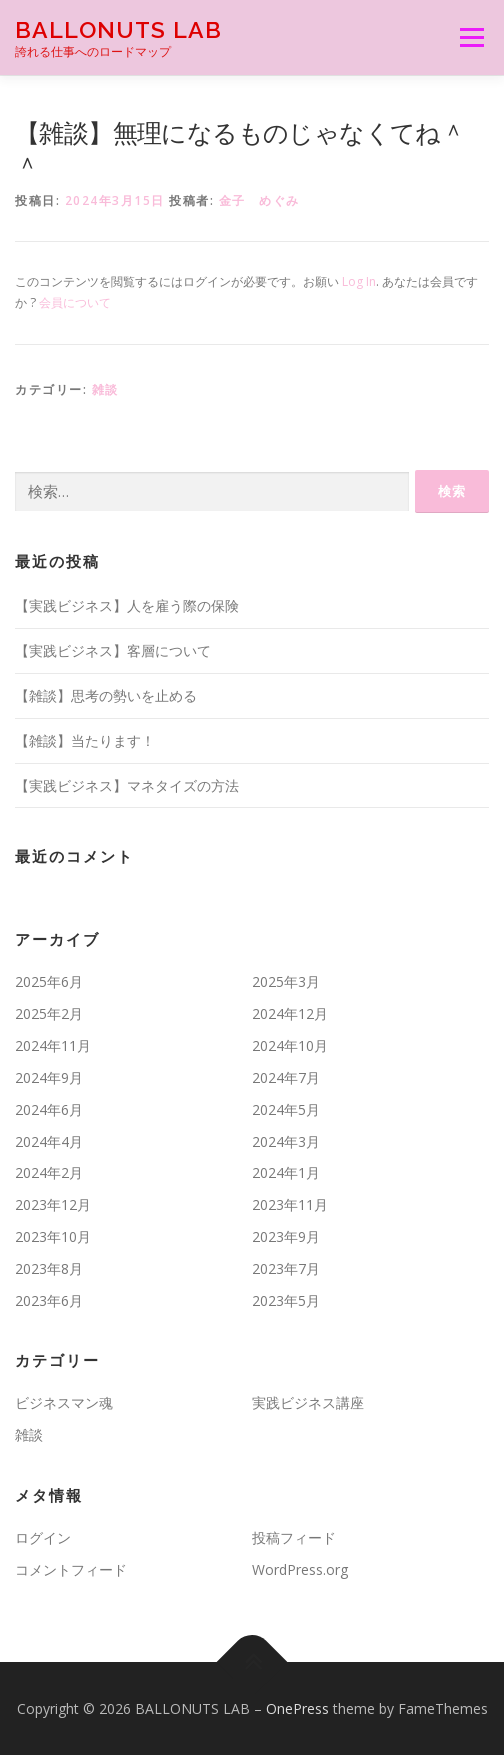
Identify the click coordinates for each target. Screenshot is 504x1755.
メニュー (471, 37)
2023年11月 (290, 1204)
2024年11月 (53, 1045)
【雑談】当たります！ (85, 740)
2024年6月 (49, 1109)
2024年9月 (49, 1077)
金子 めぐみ (259, 200)
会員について (75, 302)
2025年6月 (49, 981)
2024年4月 (49, 1141)
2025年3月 (286, 981)
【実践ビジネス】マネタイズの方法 (127, 785)
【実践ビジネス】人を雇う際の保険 (127, 605)
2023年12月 (53, 1204)
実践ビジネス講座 (308, 1402)
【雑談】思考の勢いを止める (106, 695)
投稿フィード (294, 1537)
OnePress (297, 1708)
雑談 (105, 389)
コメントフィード (71, 1569)
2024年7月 (286, 1077)
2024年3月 (286, 1141)
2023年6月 (49, 1300)
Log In (359, 281)
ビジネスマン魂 (64, 1402)
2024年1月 (286, 1172)
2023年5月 (286, 1300)
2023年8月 (49, 1268)
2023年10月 (53, 1236)
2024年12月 (290, 1013)
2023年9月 (286, 1236)
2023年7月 (286, 1268)
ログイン (43, 1537)
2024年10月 (290, 1045)
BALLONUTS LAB (118, 29)
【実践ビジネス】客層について (113, 650)
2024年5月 (286, 1109)
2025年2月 (49, 1013)
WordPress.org (300, 1569)
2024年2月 (49, 1172)
